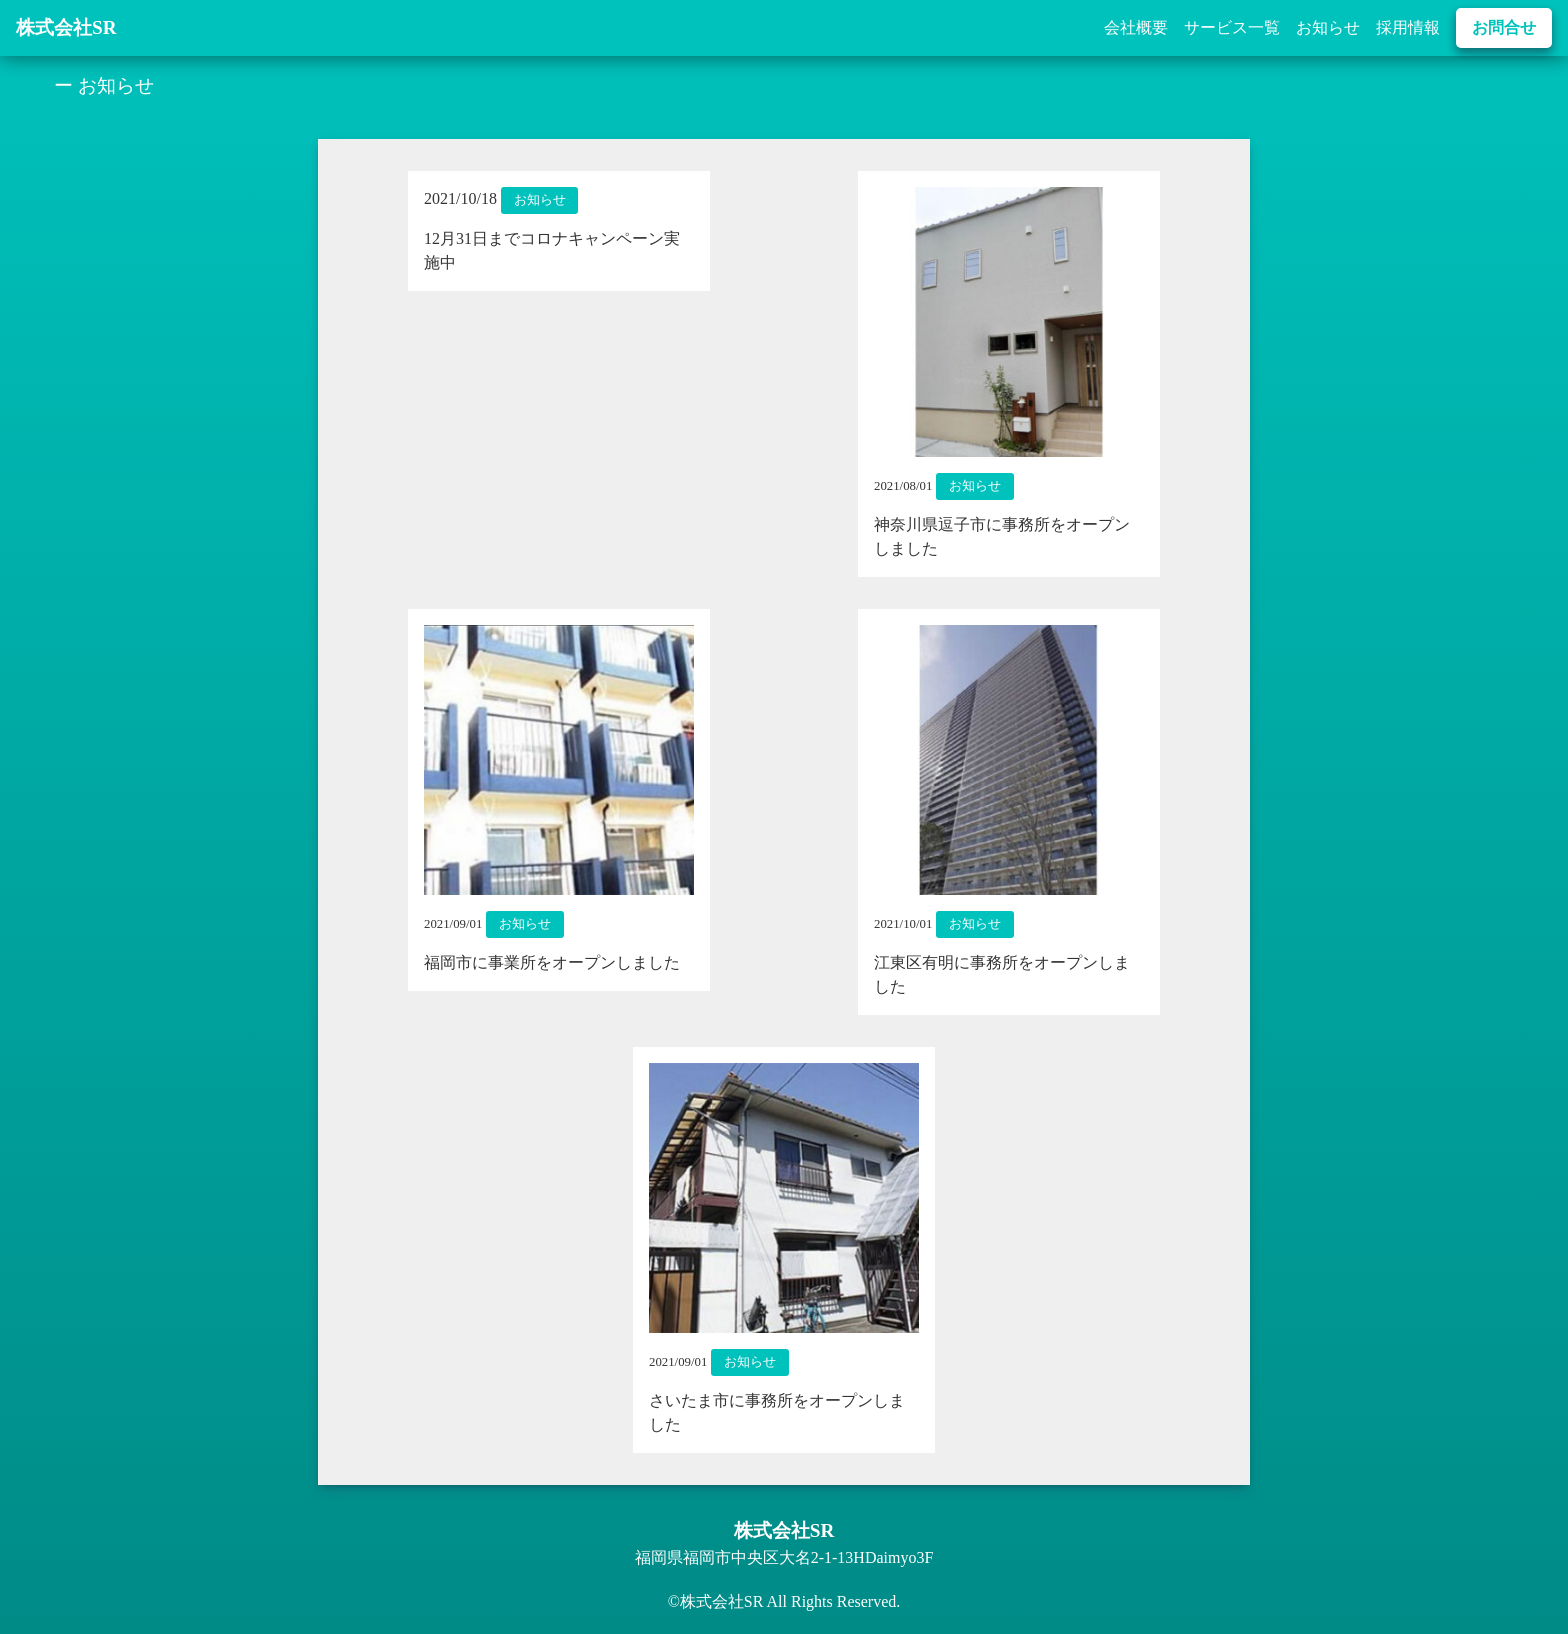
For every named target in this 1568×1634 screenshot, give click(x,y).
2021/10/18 (460, 198)
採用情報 (1408, 27)
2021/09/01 (453, 924)
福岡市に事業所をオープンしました (552, 962)
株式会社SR (66, 27)
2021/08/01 (903, 486)
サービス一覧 (1232, 27)
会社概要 (1136, 27)
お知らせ (1328, 27)
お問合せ (1504, 27)
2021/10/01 (903, 924)
